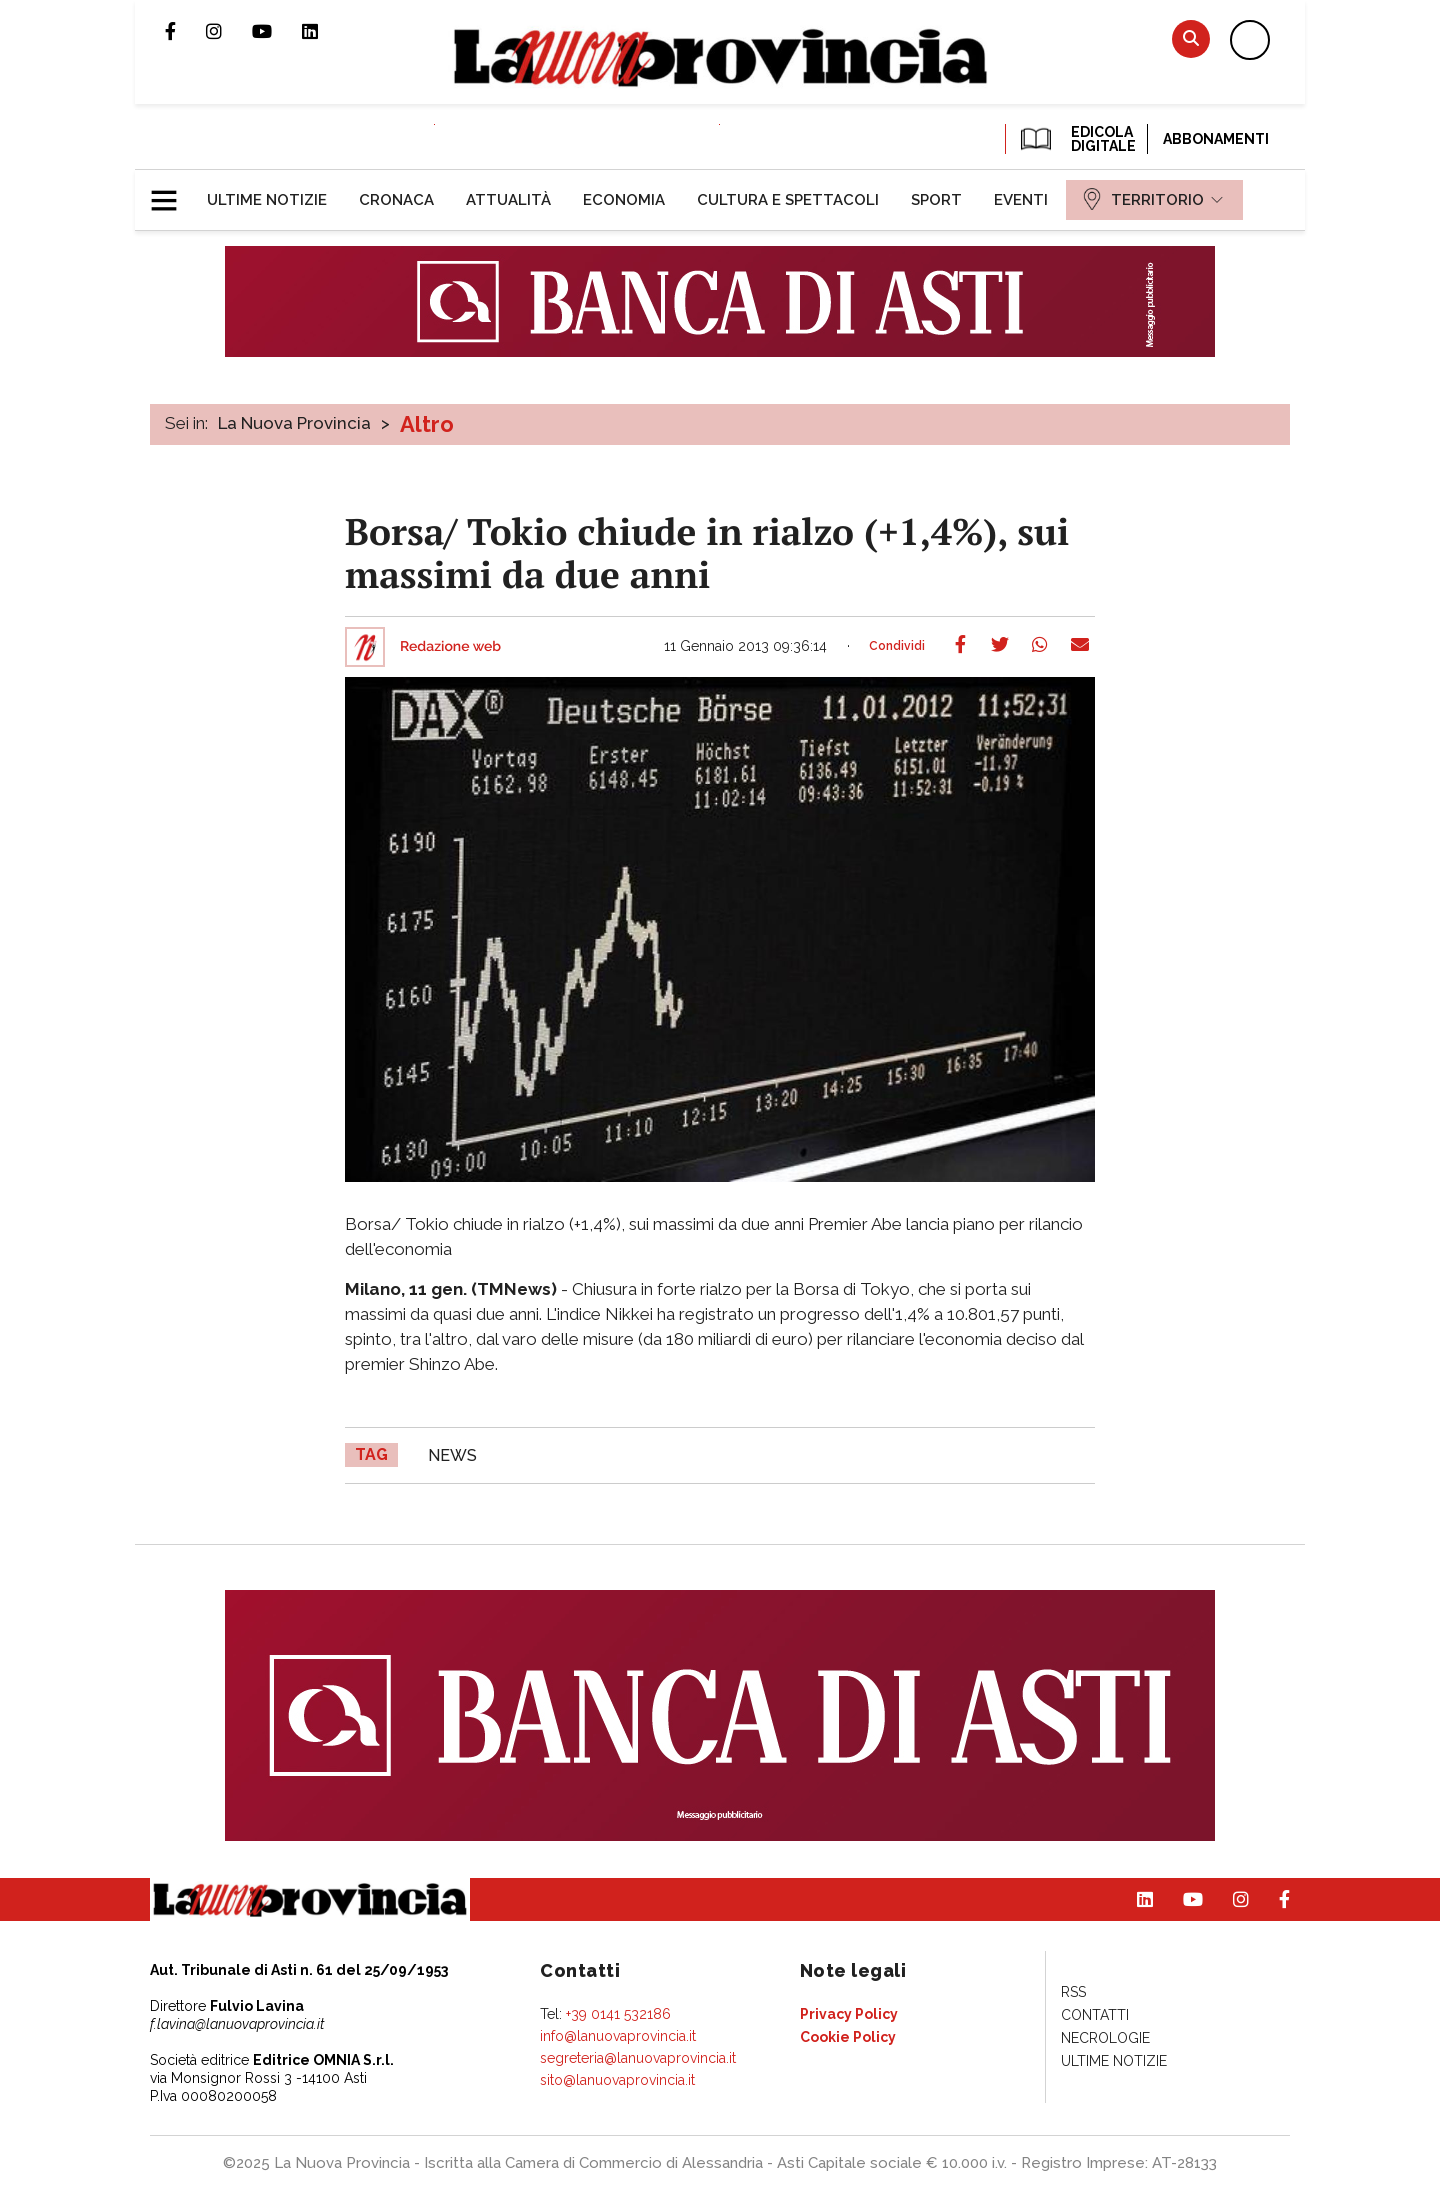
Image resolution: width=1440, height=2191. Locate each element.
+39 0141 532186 (618, 2014)
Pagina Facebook (185, 31)
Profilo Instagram (229, 31)
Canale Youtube (277, 31)
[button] (171, 192)
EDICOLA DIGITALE (1076, 139)
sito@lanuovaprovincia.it (617, 2080)
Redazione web (450, 647)
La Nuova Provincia (294, 423)
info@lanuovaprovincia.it (618, 2036)
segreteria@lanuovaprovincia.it (638, 2058)
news (452, 1455)
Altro (427, 424)
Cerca (1191, 38)
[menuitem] (267, 200)
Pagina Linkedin (325, 31)
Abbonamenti (1216, 139)
